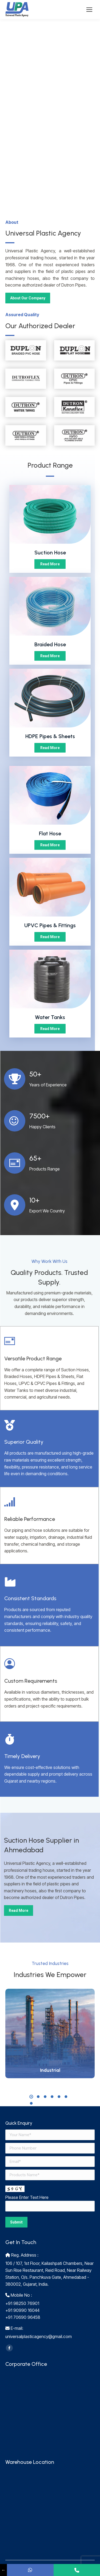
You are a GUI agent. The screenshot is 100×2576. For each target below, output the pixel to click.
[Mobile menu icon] (89, 9)
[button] (31, 2096)
